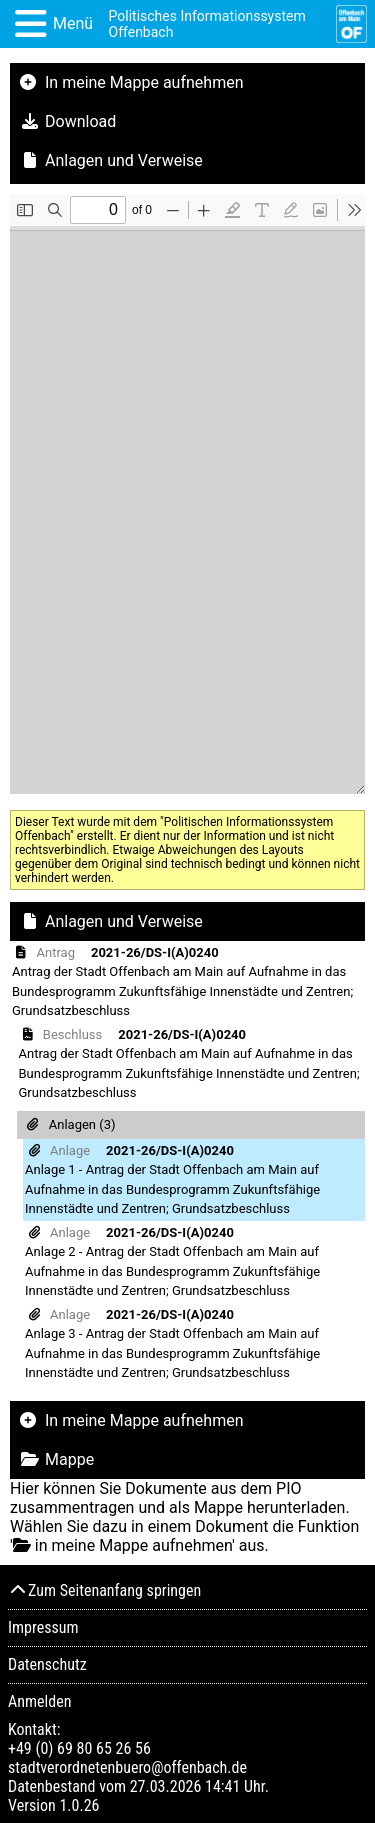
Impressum (43, 1627)
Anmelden (39, 1701)
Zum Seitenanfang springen (104, 1590)
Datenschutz (47, 1664)
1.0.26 (79, 1805)
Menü (73, 23)
